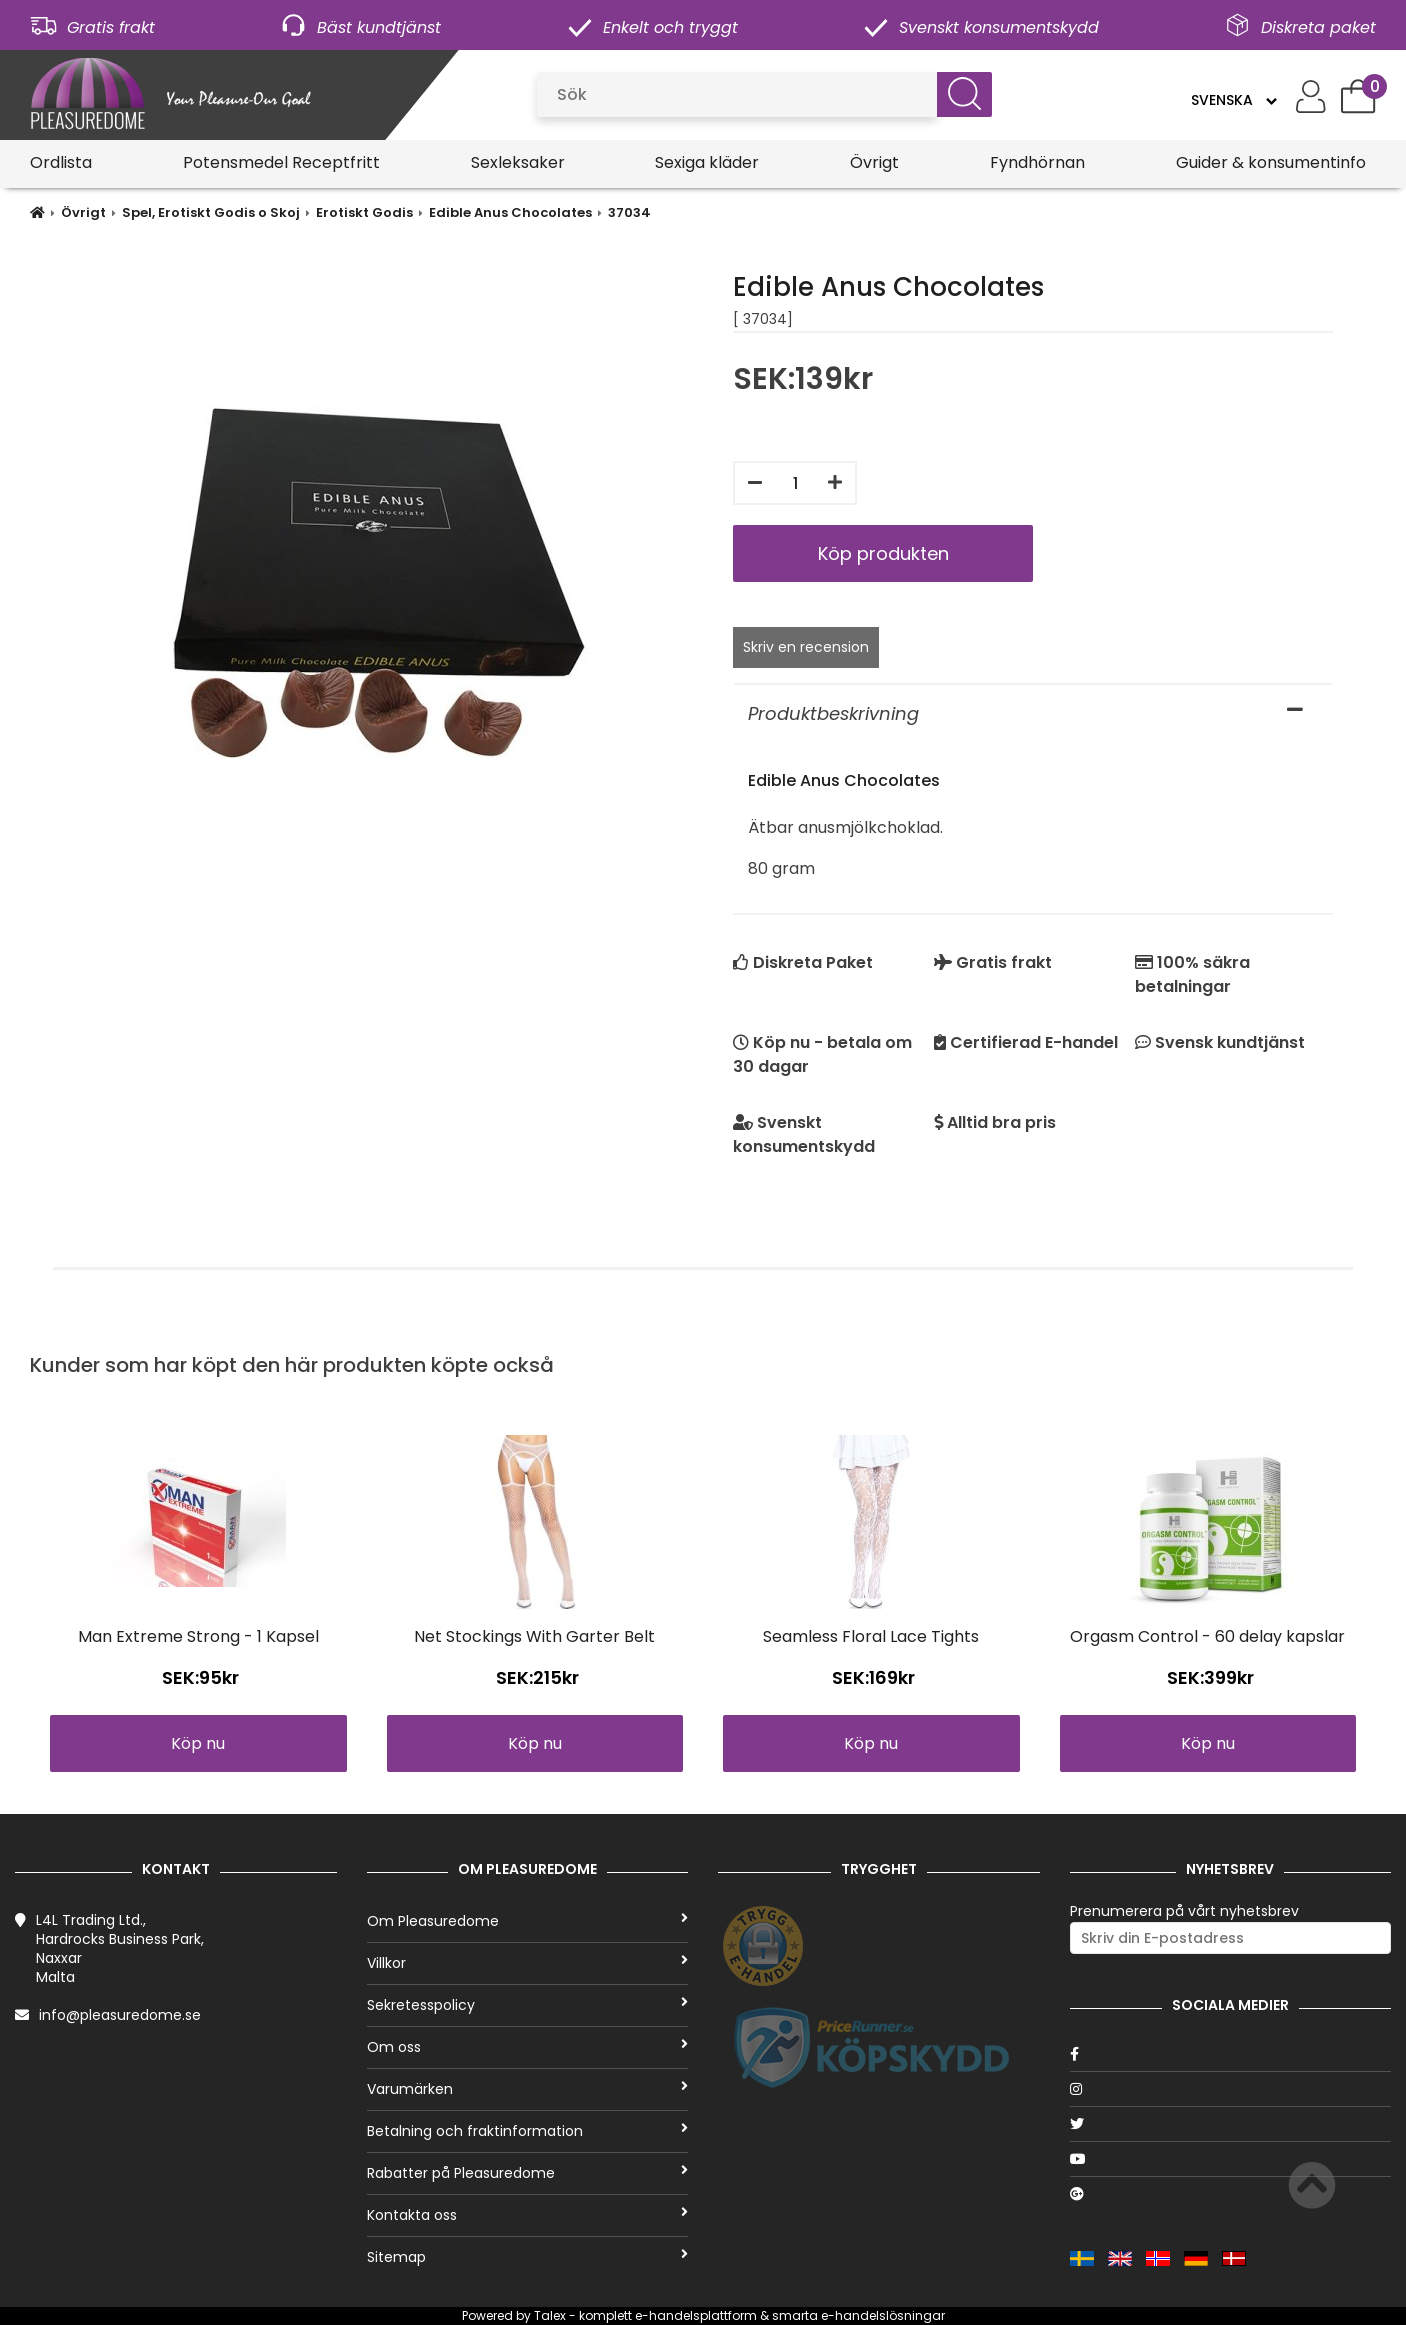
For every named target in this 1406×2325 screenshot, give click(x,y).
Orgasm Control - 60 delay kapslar (1207, 1636)
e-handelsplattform (696, 2315)
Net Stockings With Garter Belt (534, 1636)
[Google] (1231, 2194)
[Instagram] (1231, 2089)
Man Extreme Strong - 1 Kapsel (198, 1636)
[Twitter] (1231, 2124)
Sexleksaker (518, 162)
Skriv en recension (806, 647)
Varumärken (528, 2089)
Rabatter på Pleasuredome (528, 2173)
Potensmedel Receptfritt (281, 162)
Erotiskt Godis (364, 212)
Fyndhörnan (1037, 162)
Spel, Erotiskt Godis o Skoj (211, 212)
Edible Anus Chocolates (510, 212)
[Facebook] (1231, 2054)
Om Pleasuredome (528, 1921)
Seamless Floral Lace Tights (871, 1636)
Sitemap (528, 2257)
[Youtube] (1231, 2159)
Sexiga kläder (707, 162)
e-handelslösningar (883, 2315)
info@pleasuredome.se (120, 2015)
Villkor (528, 1963)
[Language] (1233, 100)
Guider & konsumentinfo (1271, 162)
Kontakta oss (528, 2215)
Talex (550, 2315)
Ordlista (61, 162)
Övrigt (874, 162)
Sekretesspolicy (528, 2005)
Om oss (528, 2047)
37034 (629, 212)
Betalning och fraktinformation (528, 2131)
